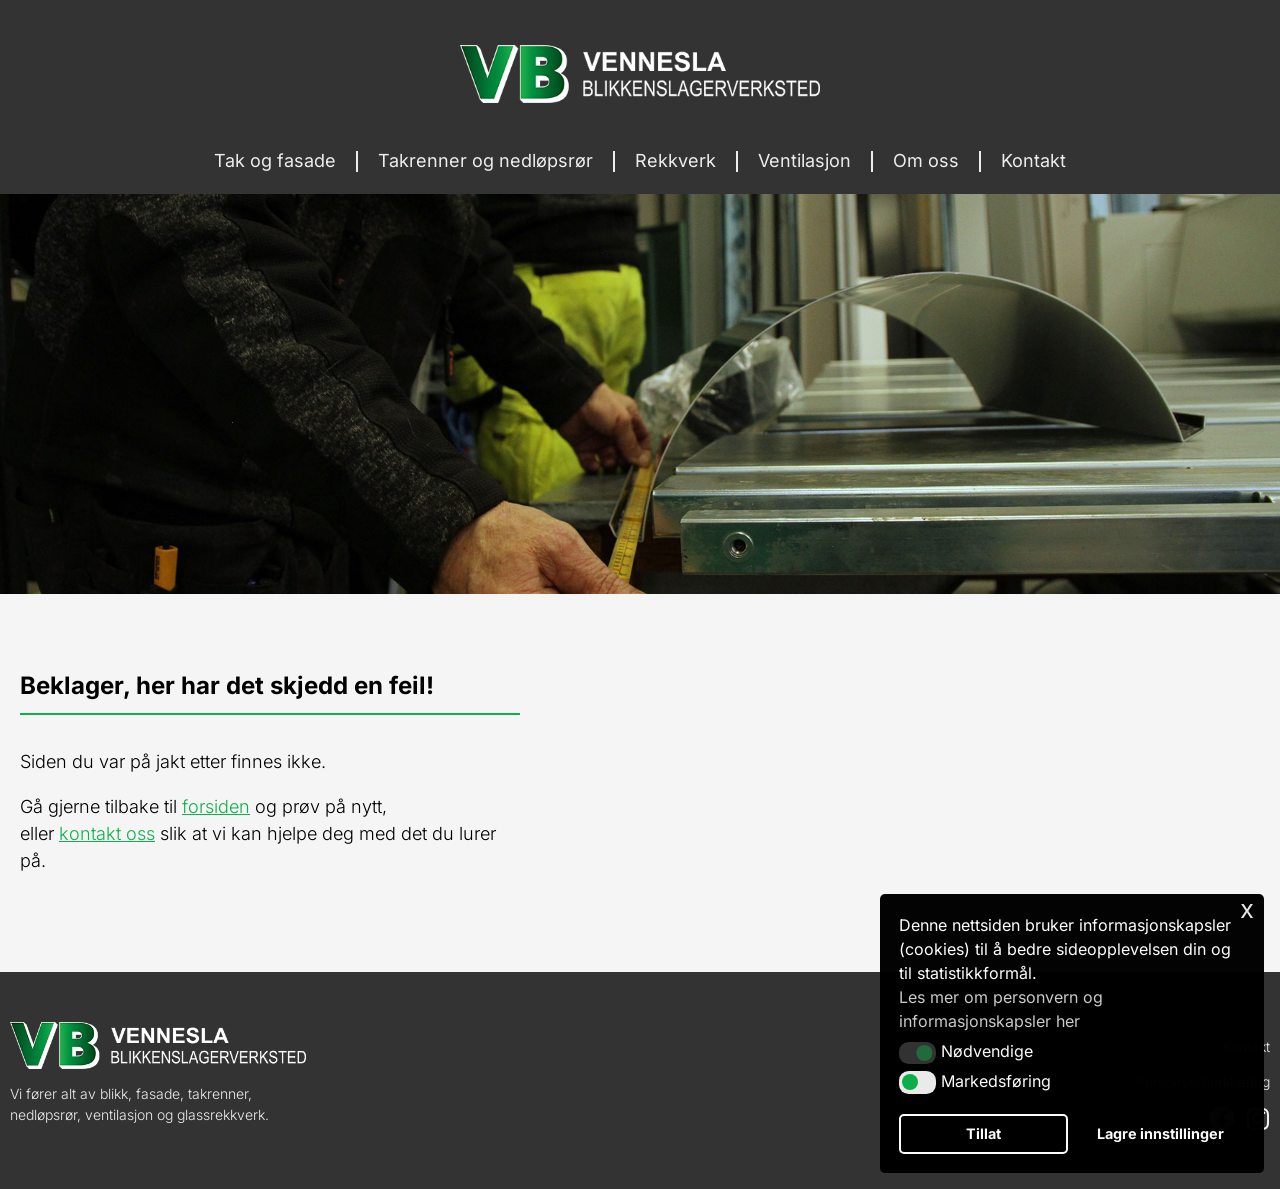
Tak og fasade (275, 160)
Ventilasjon (804, 160)
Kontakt (1033, 160)
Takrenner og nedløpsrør (485, 160)
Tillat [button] (983, 1133)
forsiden (216, 806)
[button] (917, 1053)
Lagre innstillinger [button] (1160, 1133)
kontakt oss (107, 833)
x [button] (1247, 908)
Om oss (926, 160)
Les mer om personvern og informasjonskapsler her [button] (1001, 1009)
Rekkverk (675, 160)
